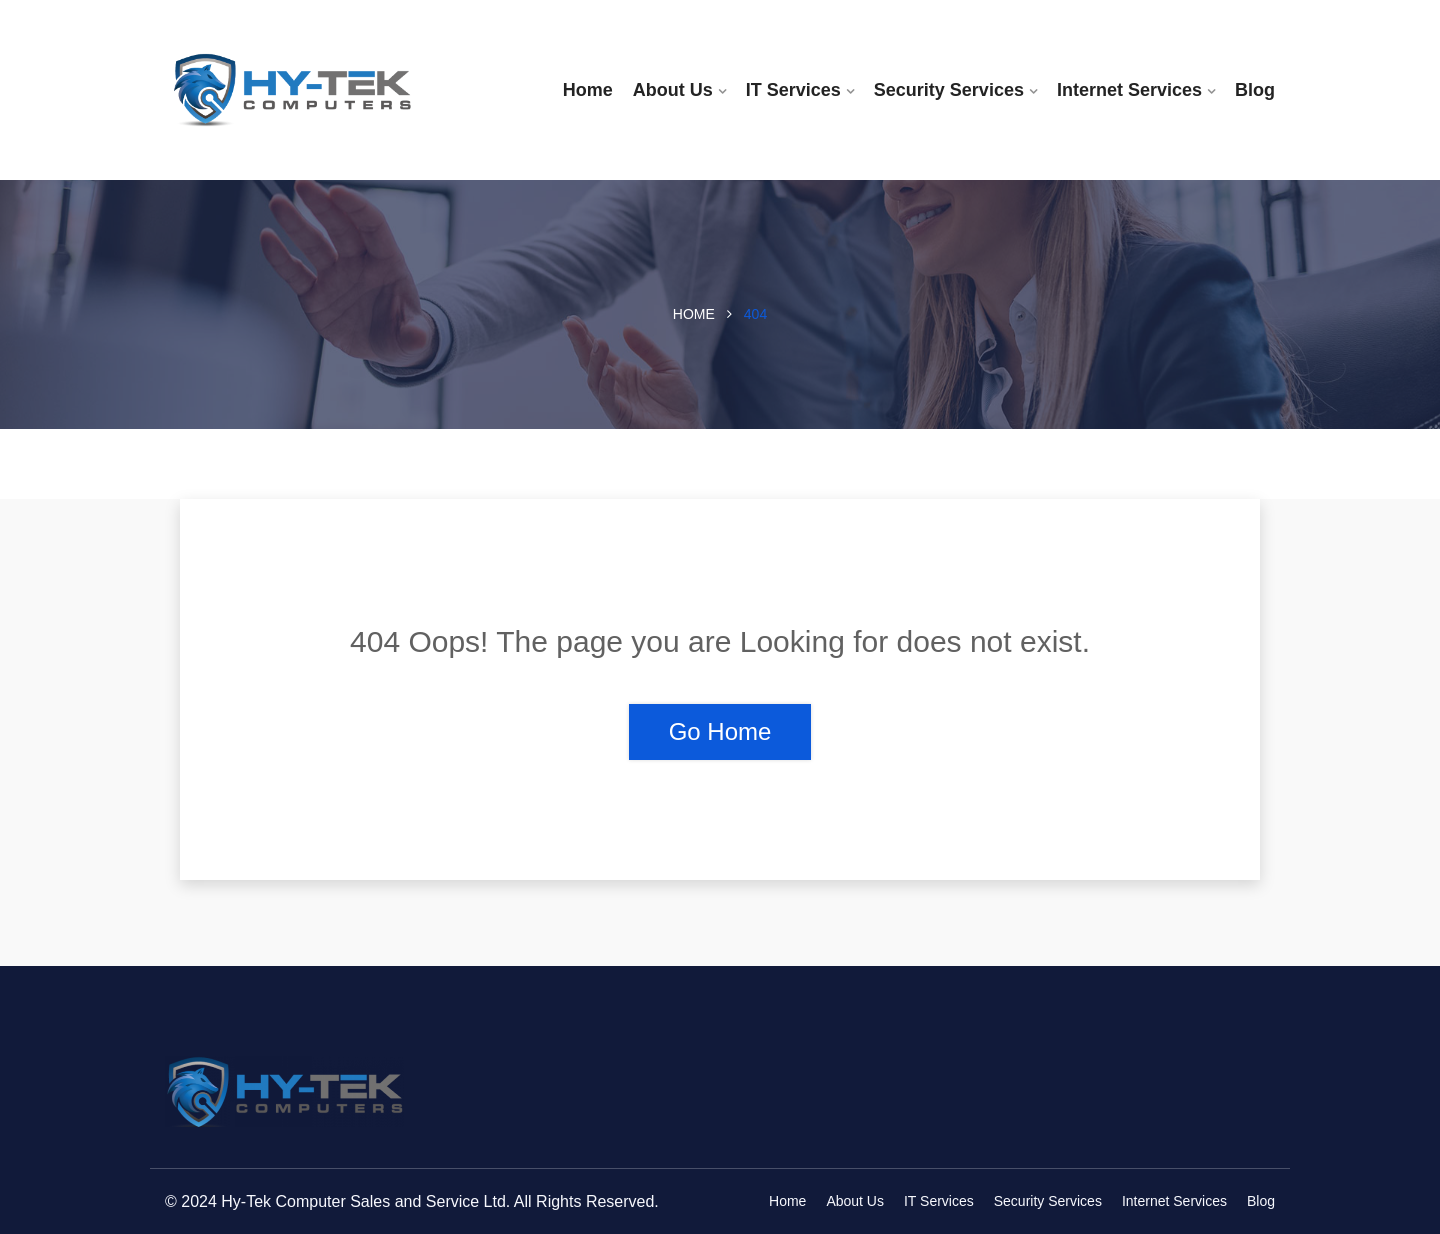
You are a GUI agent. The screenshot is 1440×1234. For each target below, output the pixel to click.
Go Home (720, 731)
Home (588, 90)
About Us (673, 90)
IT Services (793, 90)
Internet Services (1129, 90)
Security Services (949, 90)
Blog (1255, 90)
